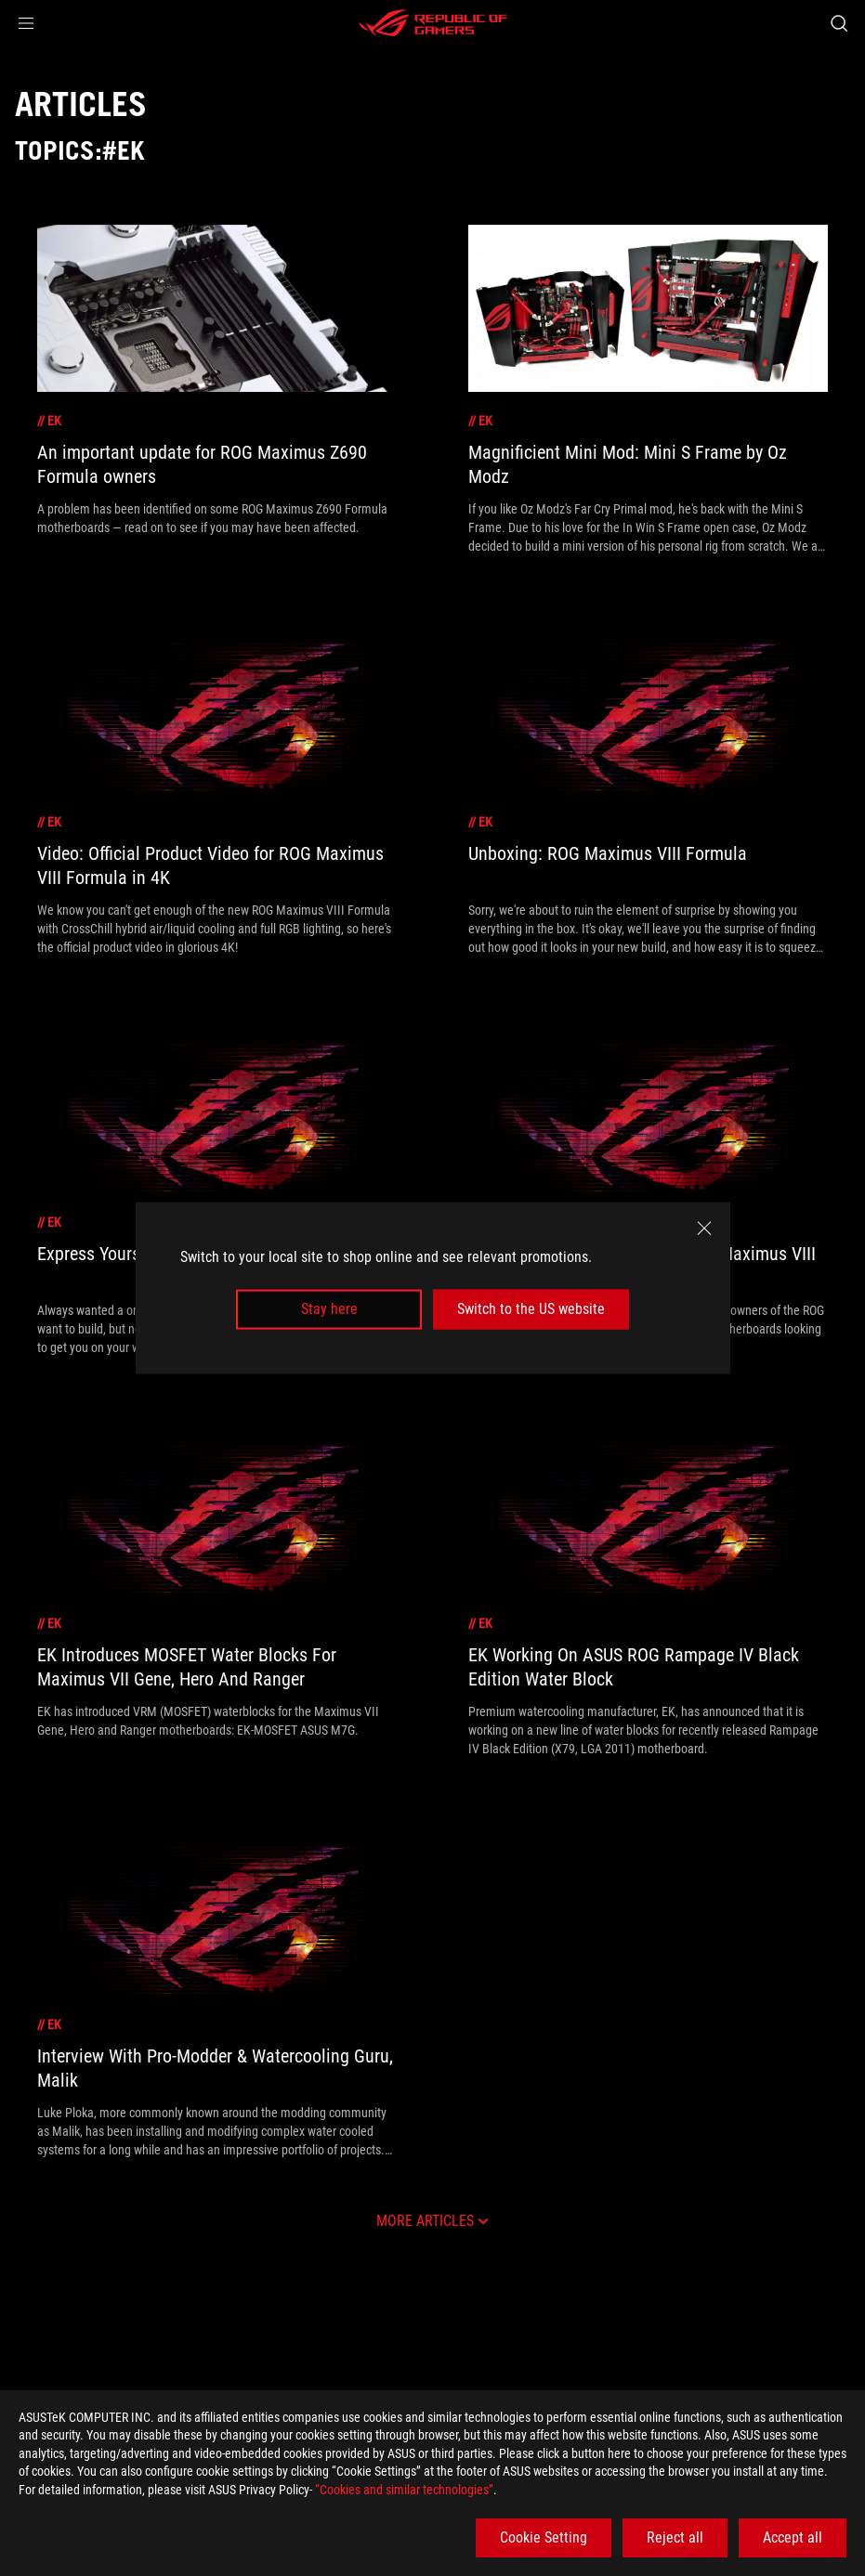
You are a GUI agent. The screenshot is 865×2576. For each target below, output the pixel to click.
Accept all (792, 2537)
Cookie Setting (543, 2537)
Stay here (329, 1309)
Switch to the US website (531, 1309)
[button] (26, 23)
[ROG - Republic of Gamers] (433, 23)
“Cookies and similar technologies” (404, 2489)
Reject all (675, 2537)
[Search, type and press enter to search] (839, 23)
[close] (704, 1228)
